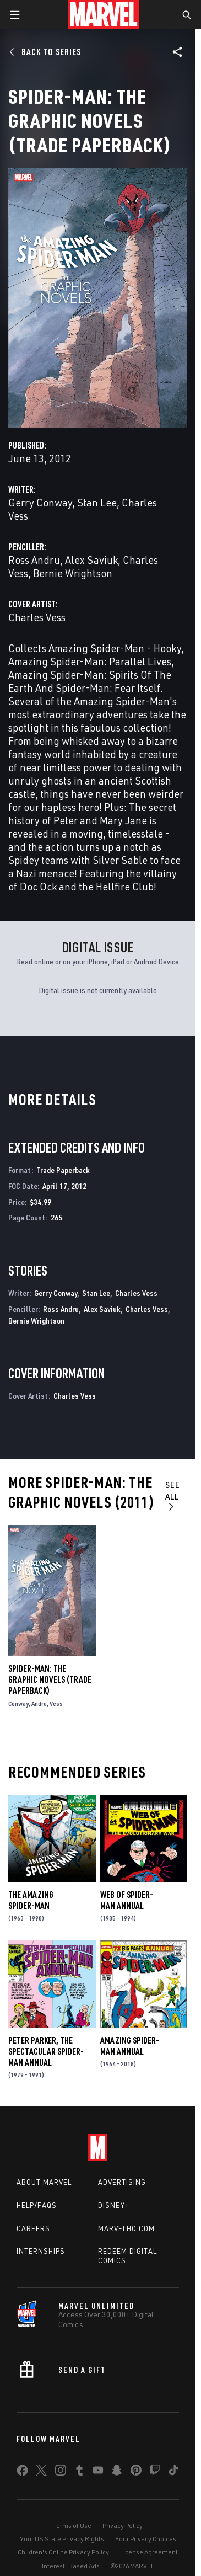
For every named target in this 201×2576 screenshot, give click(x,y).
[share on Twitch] (154, 2472)
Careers (33, 2228)
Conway (18, 1703)
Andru (39, 1703)
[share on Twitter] (41, 2472)
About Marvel (44, 2182)
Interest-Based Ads (71, 2566)
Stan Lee (97, 502)
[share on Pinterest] (136, 2472)
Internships (41, 2251)
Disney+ (113, 2205)
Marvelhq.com (126, 2228)
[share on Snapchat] (116, 2472)
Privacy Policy (122, 2525)
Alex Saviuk (91, 559)
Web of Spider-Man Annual (126, 1900)
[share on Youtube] (98, 2472)
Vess (56, 1703)
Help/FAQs (37, 2205)
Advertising (122, 2182)
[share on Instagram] (60, 2472)
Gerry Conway (40, 502)
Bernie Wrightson (72, 573)
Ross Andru (34, 559)
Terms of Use (72, 2525)
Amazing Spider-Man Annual (129, 2046)
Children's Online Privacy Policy (63, 2552)
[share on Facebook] (22, 2472)
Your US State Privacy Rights (62, 2539)
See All (172, 1495)
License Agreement (149, 2552)
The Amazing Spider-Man (30, 1900)
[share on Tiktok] (173, 2472)
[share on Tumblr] (79, 2472)
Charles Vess (37, 617)
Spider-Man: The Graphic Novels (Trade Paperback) (49, 1679)
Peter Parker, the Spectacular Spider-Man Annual (46, 2051)
